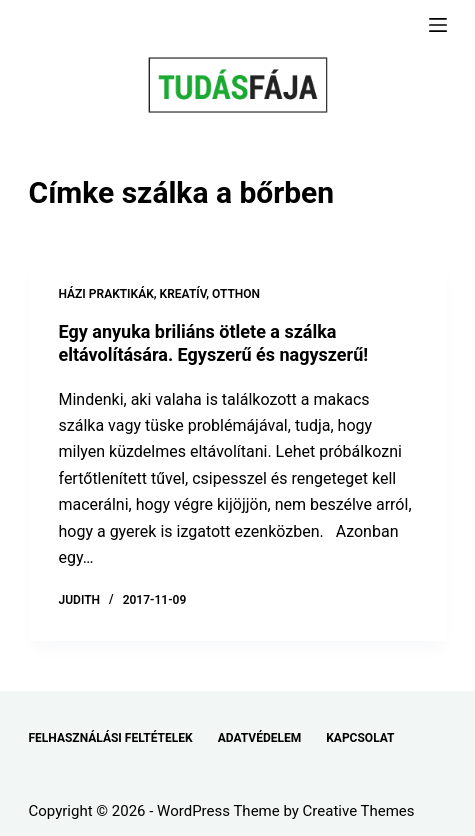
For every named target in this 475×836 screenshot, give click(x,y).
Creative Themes (359, 811)
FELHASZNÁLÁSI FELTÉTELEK (111, 738)
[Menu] (438, 25)
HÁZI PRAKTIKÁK (106, 294)
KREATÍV (183, 294)
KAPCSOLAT (360, 738)
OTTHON (236, 294)
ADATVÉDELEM (260, 738)
